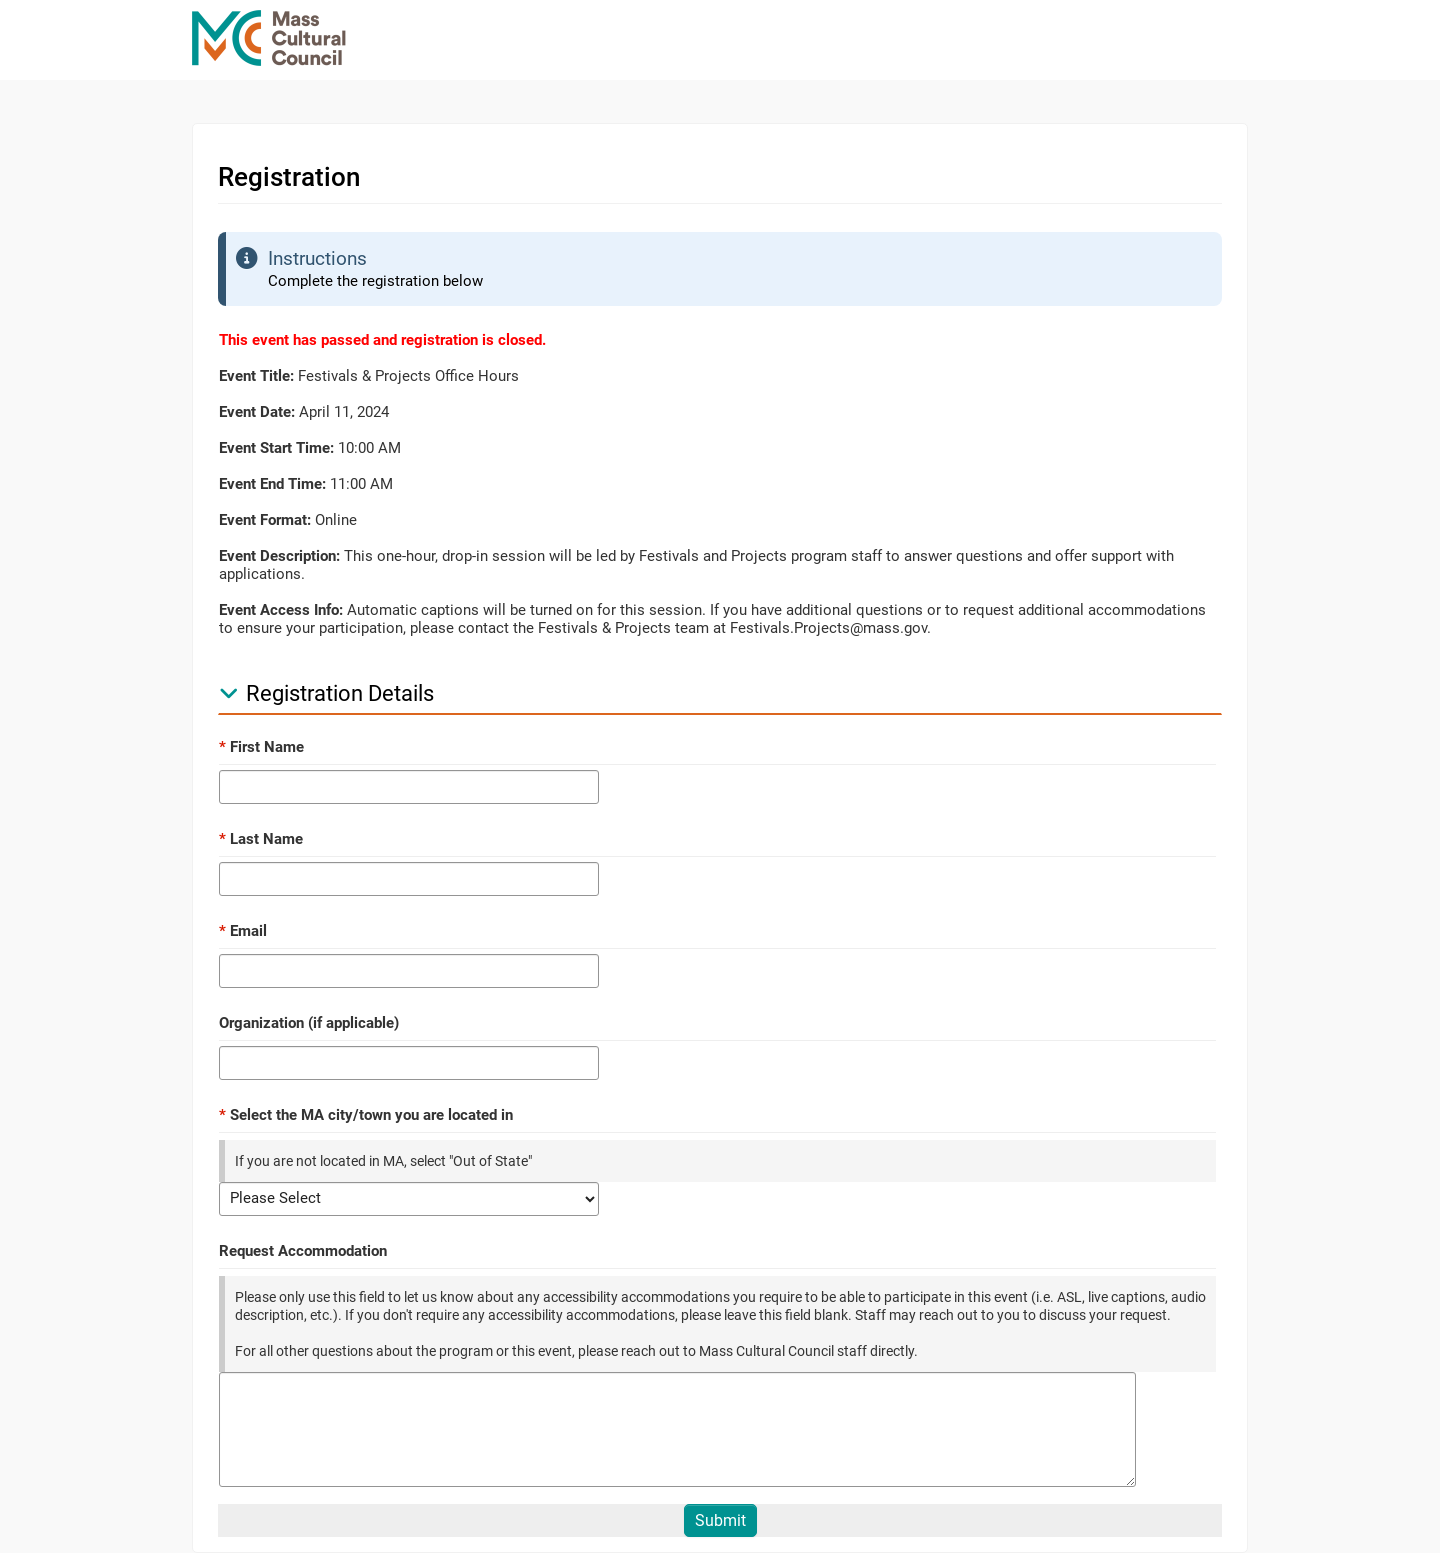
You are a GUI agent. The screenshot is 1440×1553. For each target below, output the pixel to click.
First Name (261, 747)
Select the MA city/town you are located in (366, 1115)
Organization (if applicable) (309, 1023)
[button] (228, 693)
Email (243, 931)
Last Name (261, 839)
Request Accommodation (303, 1251)
